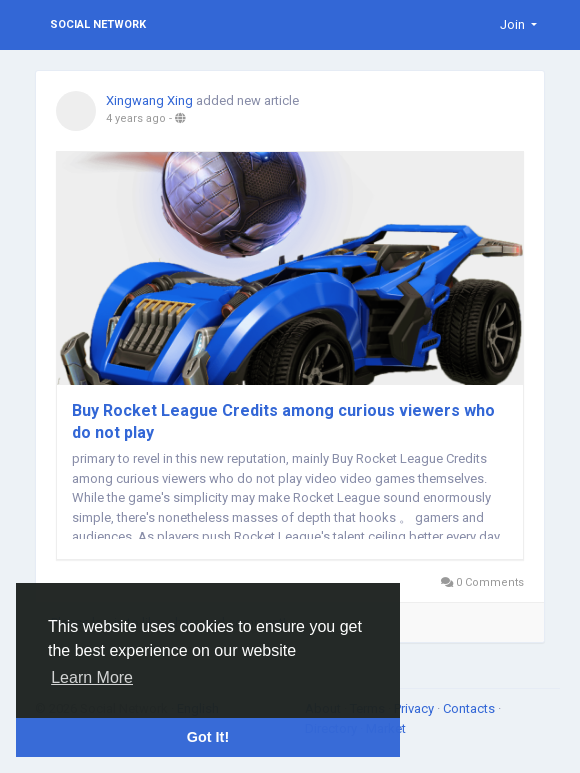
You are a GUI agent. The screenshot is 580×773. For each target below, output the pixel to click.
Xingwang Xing (149, 100)
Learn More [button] (92, 677)
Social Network (98, 24)
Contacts (470, 708)
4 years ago (136, 118)
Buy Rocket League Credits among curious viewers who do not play (283, 421)
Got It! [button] (208, 737)
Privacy (415, 708)
